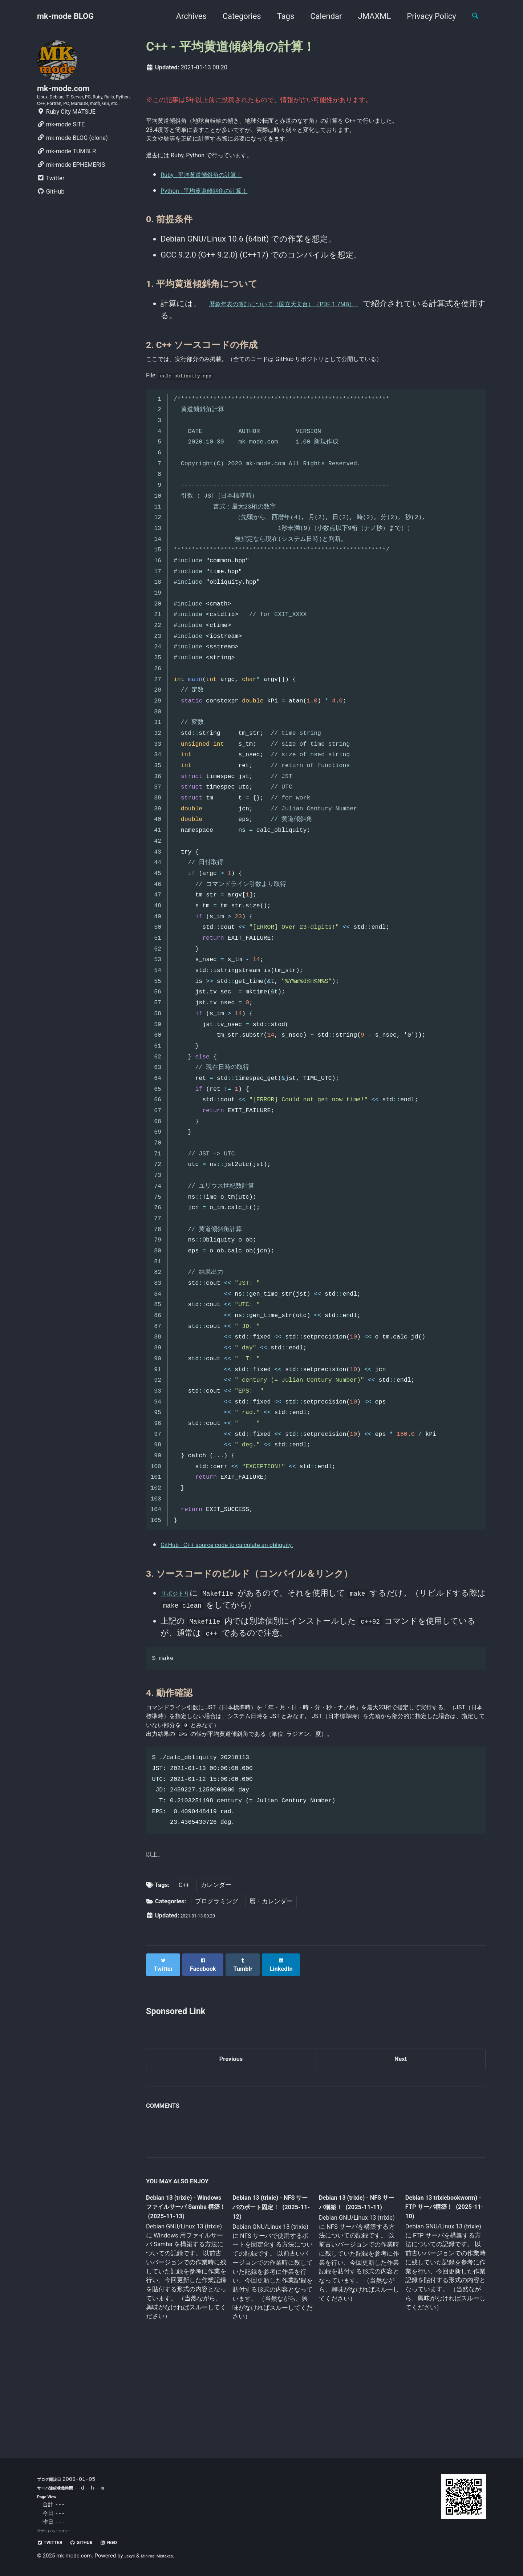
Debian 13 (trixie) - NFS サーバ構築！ (352, 2279)
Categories (235, 16)
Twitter (50, 202)
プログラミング (216, 1978)
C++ (184, 1962)
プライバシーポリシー (61, 2530)
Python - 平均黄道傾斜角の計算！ (220, 219)
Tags (279, 16)
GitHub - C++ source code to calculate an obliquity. (250, 1588)
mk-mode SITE (61, 148)
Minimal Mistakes (166, 2555)
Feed (128, 2542)
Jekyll (131, 2555)
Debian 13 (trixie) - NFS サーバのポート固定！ (269, 2285)
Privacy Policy (425, 16)
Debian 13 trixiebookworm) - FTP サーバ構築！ (438, 2284)
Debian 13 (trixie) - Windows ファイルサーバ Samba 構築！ (184, 2285)
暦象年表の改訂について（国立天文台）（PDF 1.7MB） (309, 332)
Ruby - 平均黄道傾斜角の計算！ (216, 203)
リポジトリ (181, 1637)
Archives (185, 16)
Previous (231, 2133)
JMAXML (368, 16)
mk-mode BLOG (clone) (72, 161)
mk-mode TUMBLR (66, 175)
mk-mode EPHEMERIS (71, 188)
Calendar (320, 16)
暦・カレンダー (271, 1978)
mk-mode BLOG (65, 16)
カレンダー (215, 1962)
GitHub (51, 215)
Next (400, 2133)
